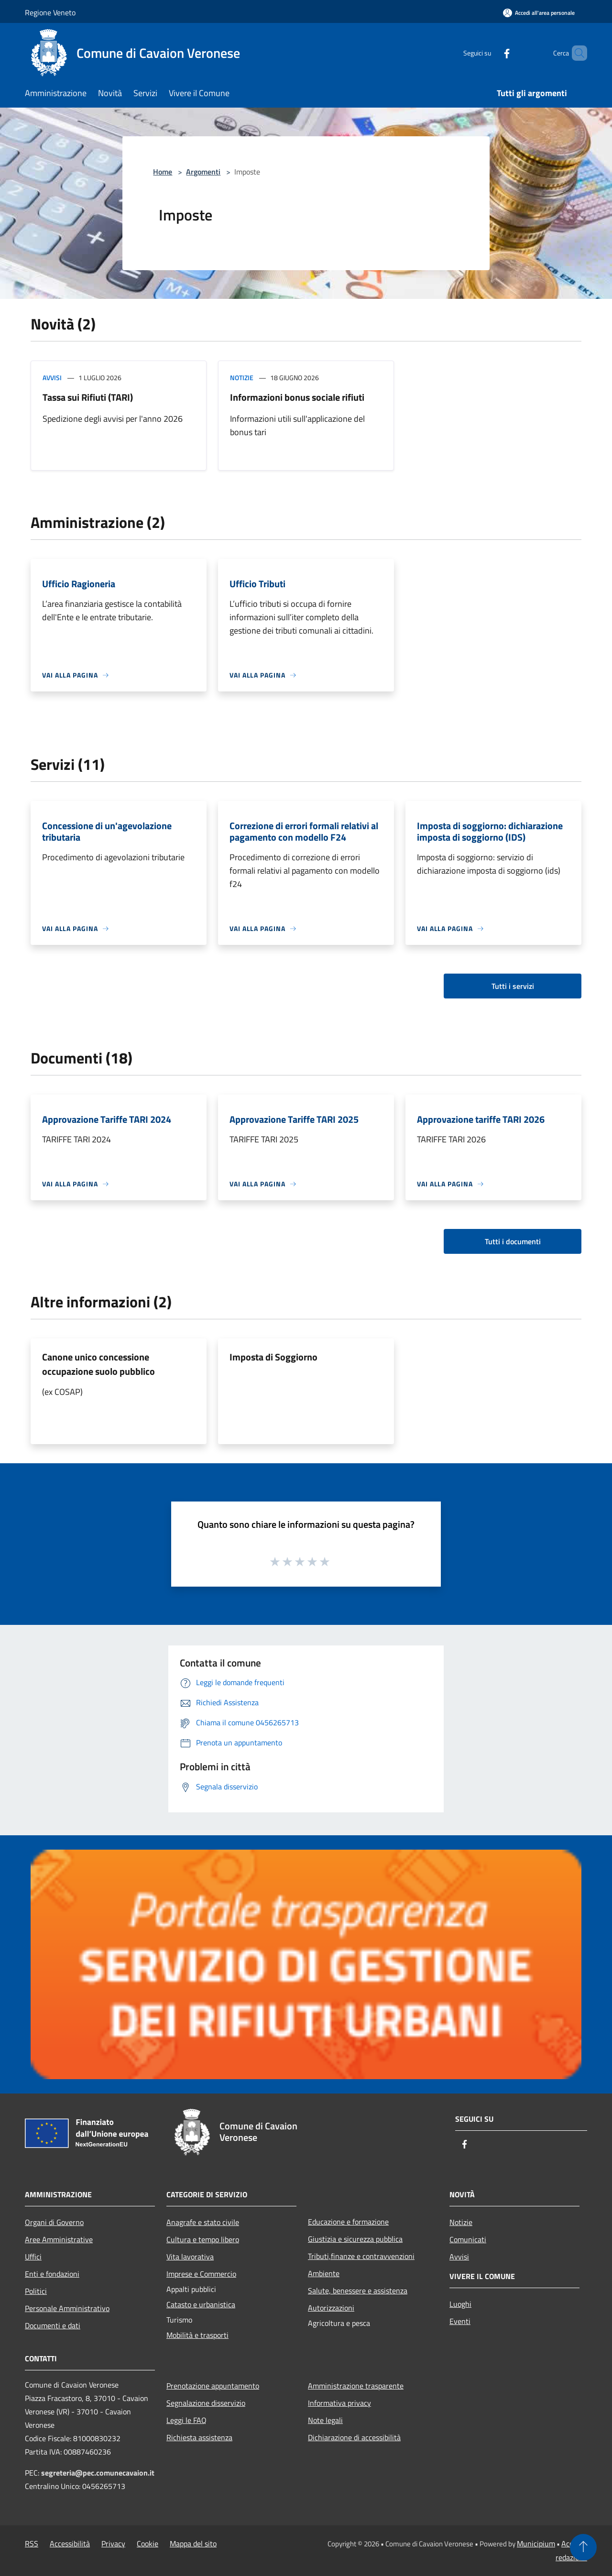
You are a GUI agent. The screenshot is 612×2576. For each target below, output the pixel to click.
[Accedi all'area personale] (539, 12)
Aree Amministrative (59, 2239)
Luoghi (460, 2304)
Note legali (325, 2420)
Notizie (241, 378)
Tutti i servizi (513, 986)
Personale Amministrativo (67, 2308)
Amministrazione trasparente (356, 2385)
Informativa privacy (339, 2403)
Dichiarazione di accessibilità (354, 2437)
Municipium (536, 2543)
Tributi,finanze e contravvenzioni (361, 2256)
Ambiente (323, 2273)
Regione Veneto (50, 12)
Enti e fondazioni (52, 2274)
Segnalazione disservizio (205, 2403)
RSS (31, 2543)
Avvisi (52, 378)
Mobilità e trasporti (197, 2335)
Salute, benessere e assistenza (357, 2290)
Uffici (33, 2256)
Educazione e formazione (348, 2221)
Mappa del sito (193, 2543)
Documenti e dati (52, 2325)
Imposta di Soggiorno (273, 1356)
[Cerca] (575, 53)
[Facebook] (490, 52)
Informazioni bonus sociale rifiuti (297, 397)
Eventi (459, 2321)
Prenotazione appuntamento (212, 2385)
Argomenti (203, 171)
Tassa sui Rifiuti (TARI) (88, 397)
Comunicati (467, 2239)
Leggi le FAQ (186, 2420)
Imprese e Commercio (201, 2274)
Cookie (147, 2543)
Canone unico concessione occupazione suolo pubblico (98, 1364)
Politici (36, 2291)
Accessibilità (70, 2543)
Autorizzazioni (331, 2307)
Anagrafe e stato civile (202, 2222)
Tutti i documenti (513, 1241)
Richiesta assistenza (199, 2437)
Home (162, 171)
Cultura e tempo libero (202, 2239)
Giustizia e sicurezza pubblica (355, 2239)
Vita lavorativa (190, 2256)
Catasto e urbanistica (200, 2304)
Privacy (113, 2543)
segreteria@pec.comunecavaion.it (97, 2472)
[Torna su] (583, 2547)
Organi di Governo (54, 2222)
